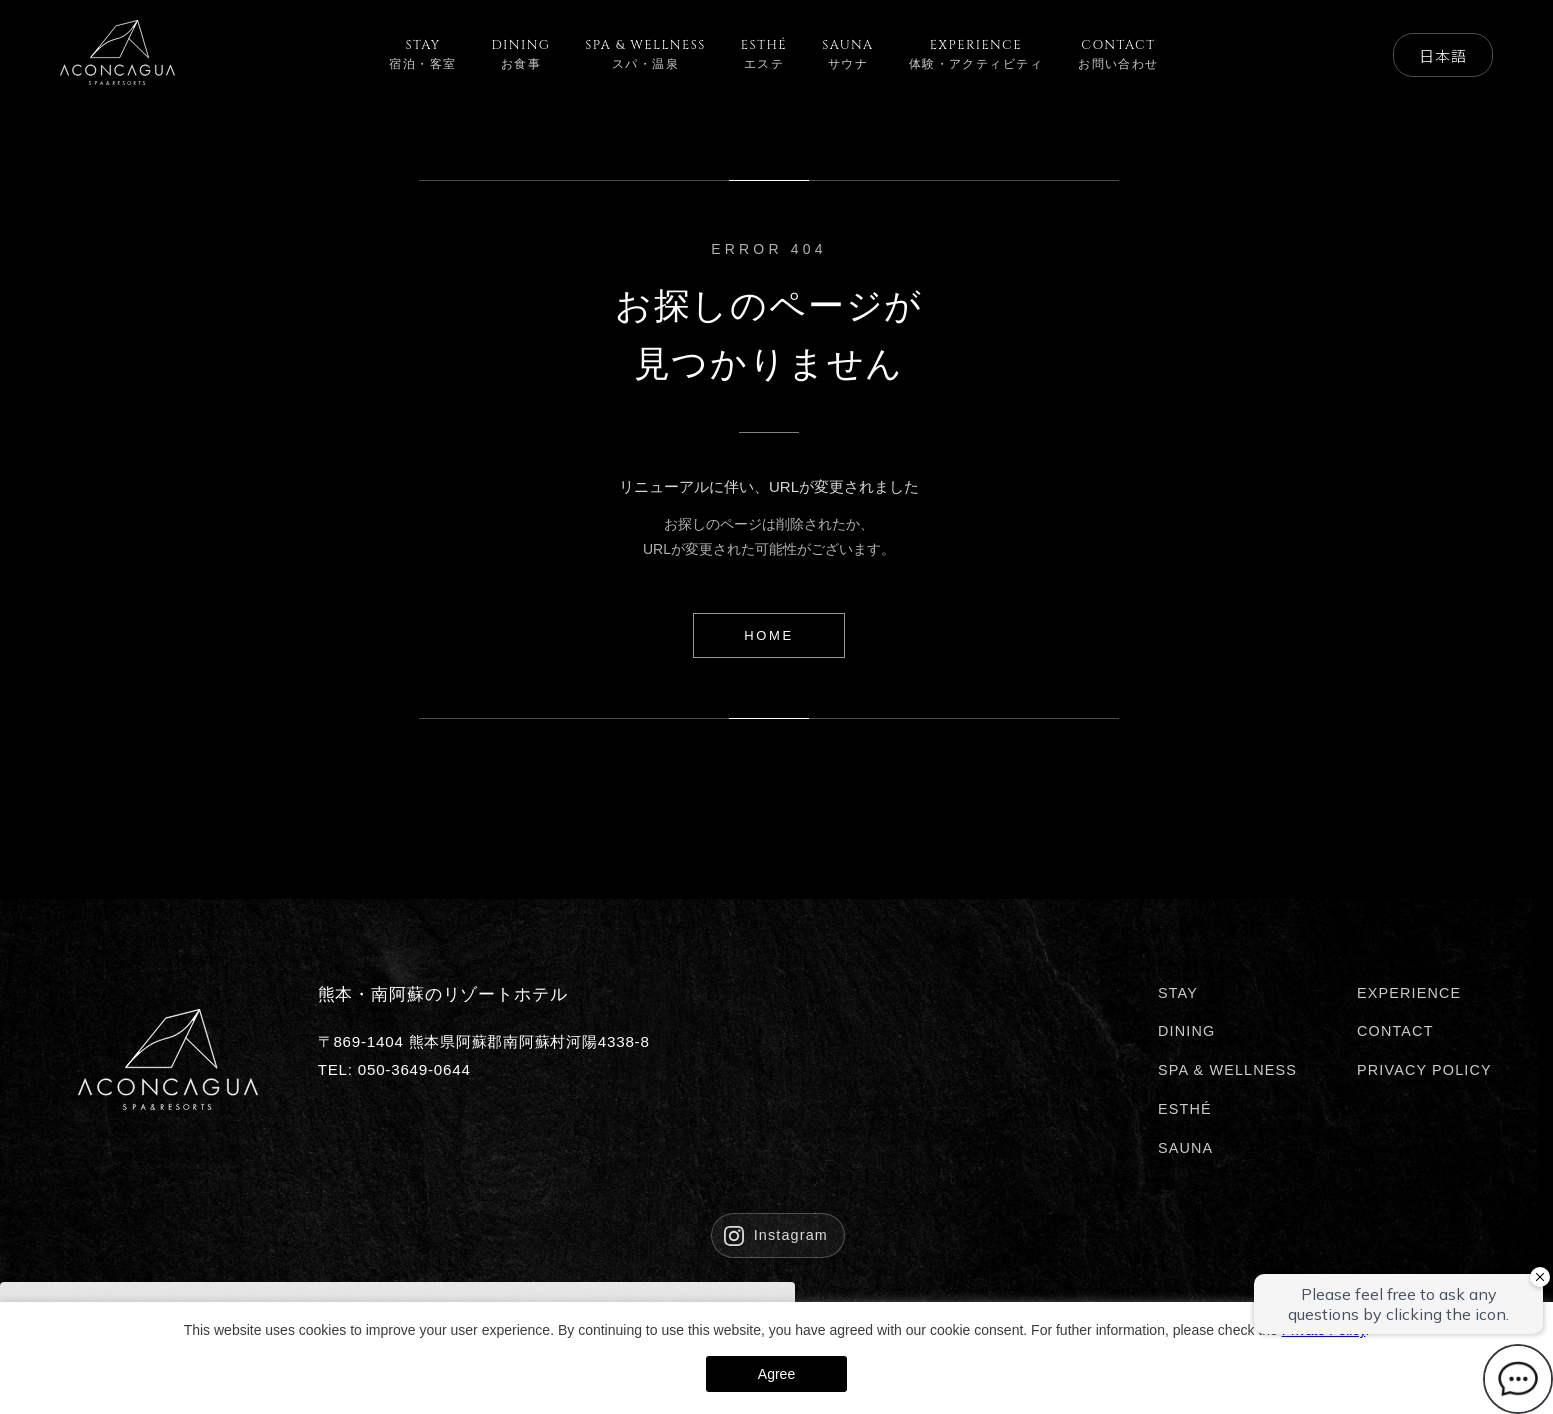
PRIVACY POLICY (1424, 1070)
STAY (1178, 993)
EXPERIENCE (1409, 993)
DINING (1186, 1031)
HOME (768, 635)
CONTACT (1395, 1031)
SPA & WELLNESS (1227, 1070)
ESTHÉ (1185, 1109)
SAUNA (1185, 1148)
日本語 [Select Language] (1442, 55)
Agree (776, 1374)
